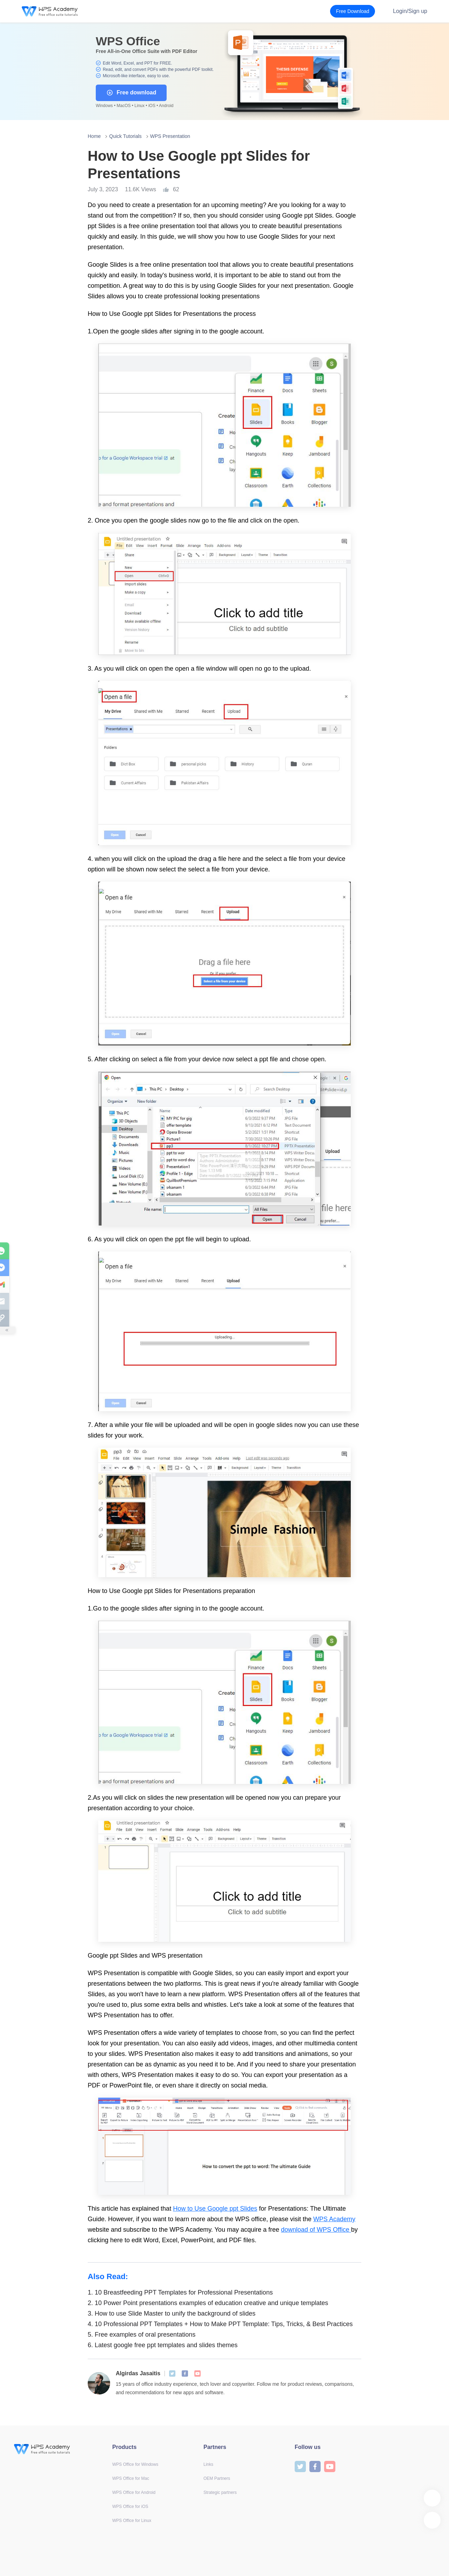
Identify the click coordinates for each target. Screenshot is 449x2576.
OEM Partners (216, 2478)
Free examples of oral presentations (141, 2334)
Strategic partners (220, 2492)
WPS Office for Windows (135, 2464)
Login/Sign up (410, 11)
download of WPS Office (316, 2229)
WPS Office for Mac (130, 2478)
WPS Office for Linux (131, 2520)
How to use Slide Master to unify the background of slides (171, 2313)
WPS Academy (334, 2219)
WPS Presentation (170, 136)
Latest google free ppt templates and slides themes (162, 2345)
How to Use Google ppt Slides (215, 2208)
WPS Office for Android (133, 2492)
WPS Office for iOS (130, 2506)
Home (94, 136)
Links (208, 2464)
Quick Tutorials (125, 136)
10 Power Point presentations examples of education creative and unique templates (208, 2302)
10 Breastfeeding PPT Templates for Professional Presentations (180, 2292)
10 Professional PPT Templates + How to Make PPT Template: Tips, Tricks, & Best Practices (220, 2324)
